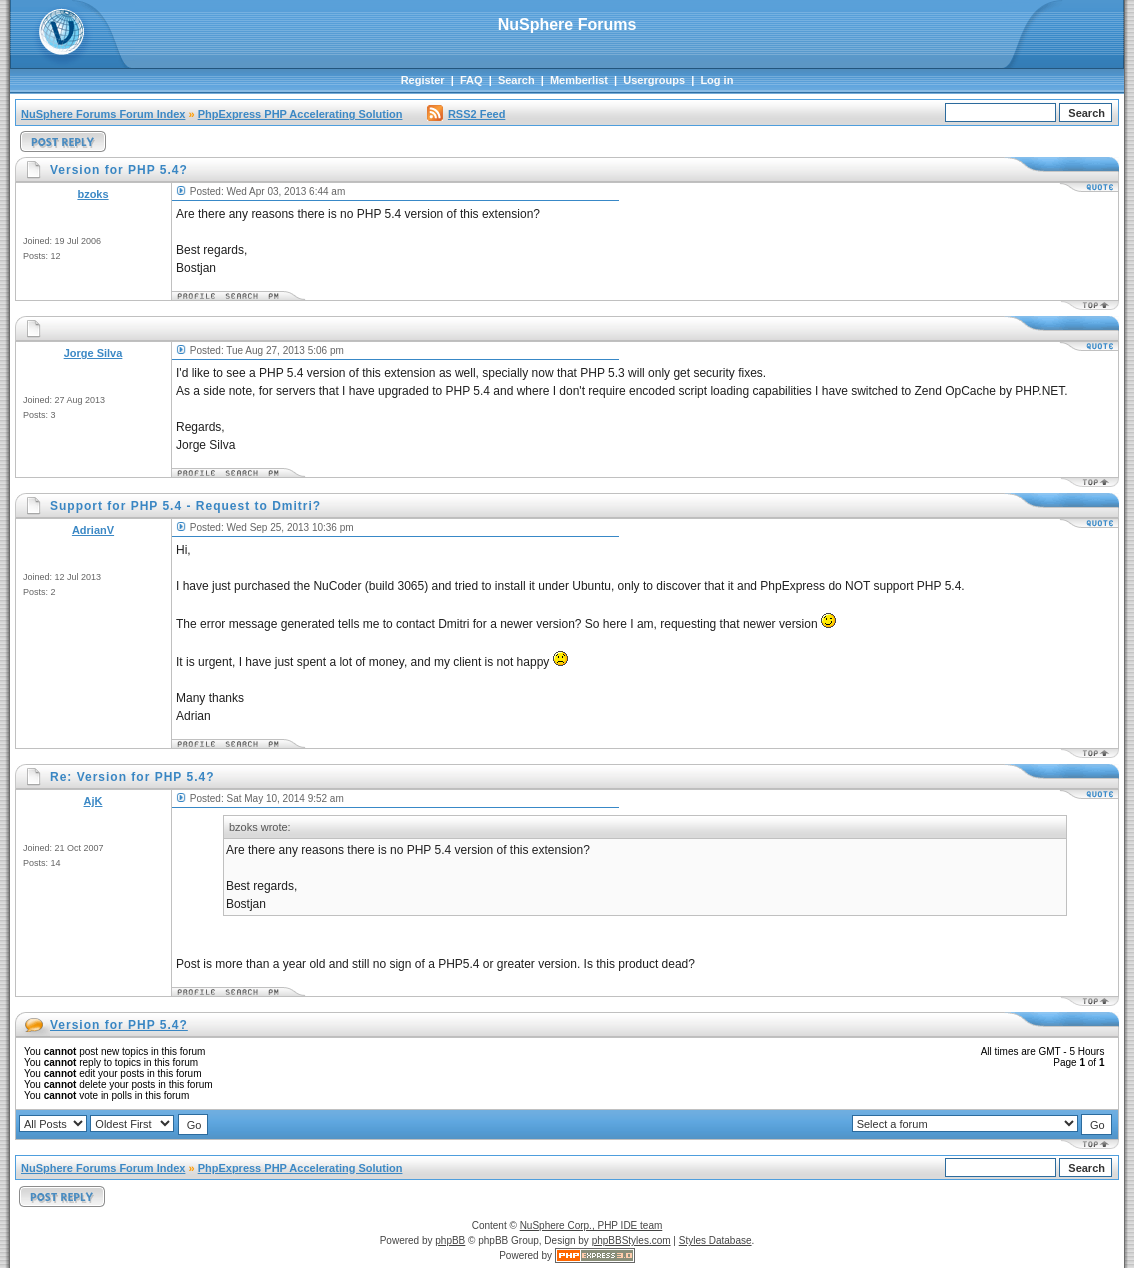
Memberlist (579, 80)
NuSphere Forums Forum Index (103, 114)
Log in (716, 80)
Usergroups (654, 80)
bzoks (92, 194)
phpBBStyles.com (631, 1240)
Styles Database (715, 1240)
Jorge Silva (93, 353)
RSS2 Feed (466, 114)
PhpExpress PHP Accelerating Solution (300, 114)
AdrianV (93, 530)
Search (516, 80)
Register (423, 80)
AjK (93, 801)
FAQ (471, 80)
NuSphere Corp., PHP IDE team (591, 1225)
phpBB (450, 1240)
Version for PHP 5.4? (119, 1025)
